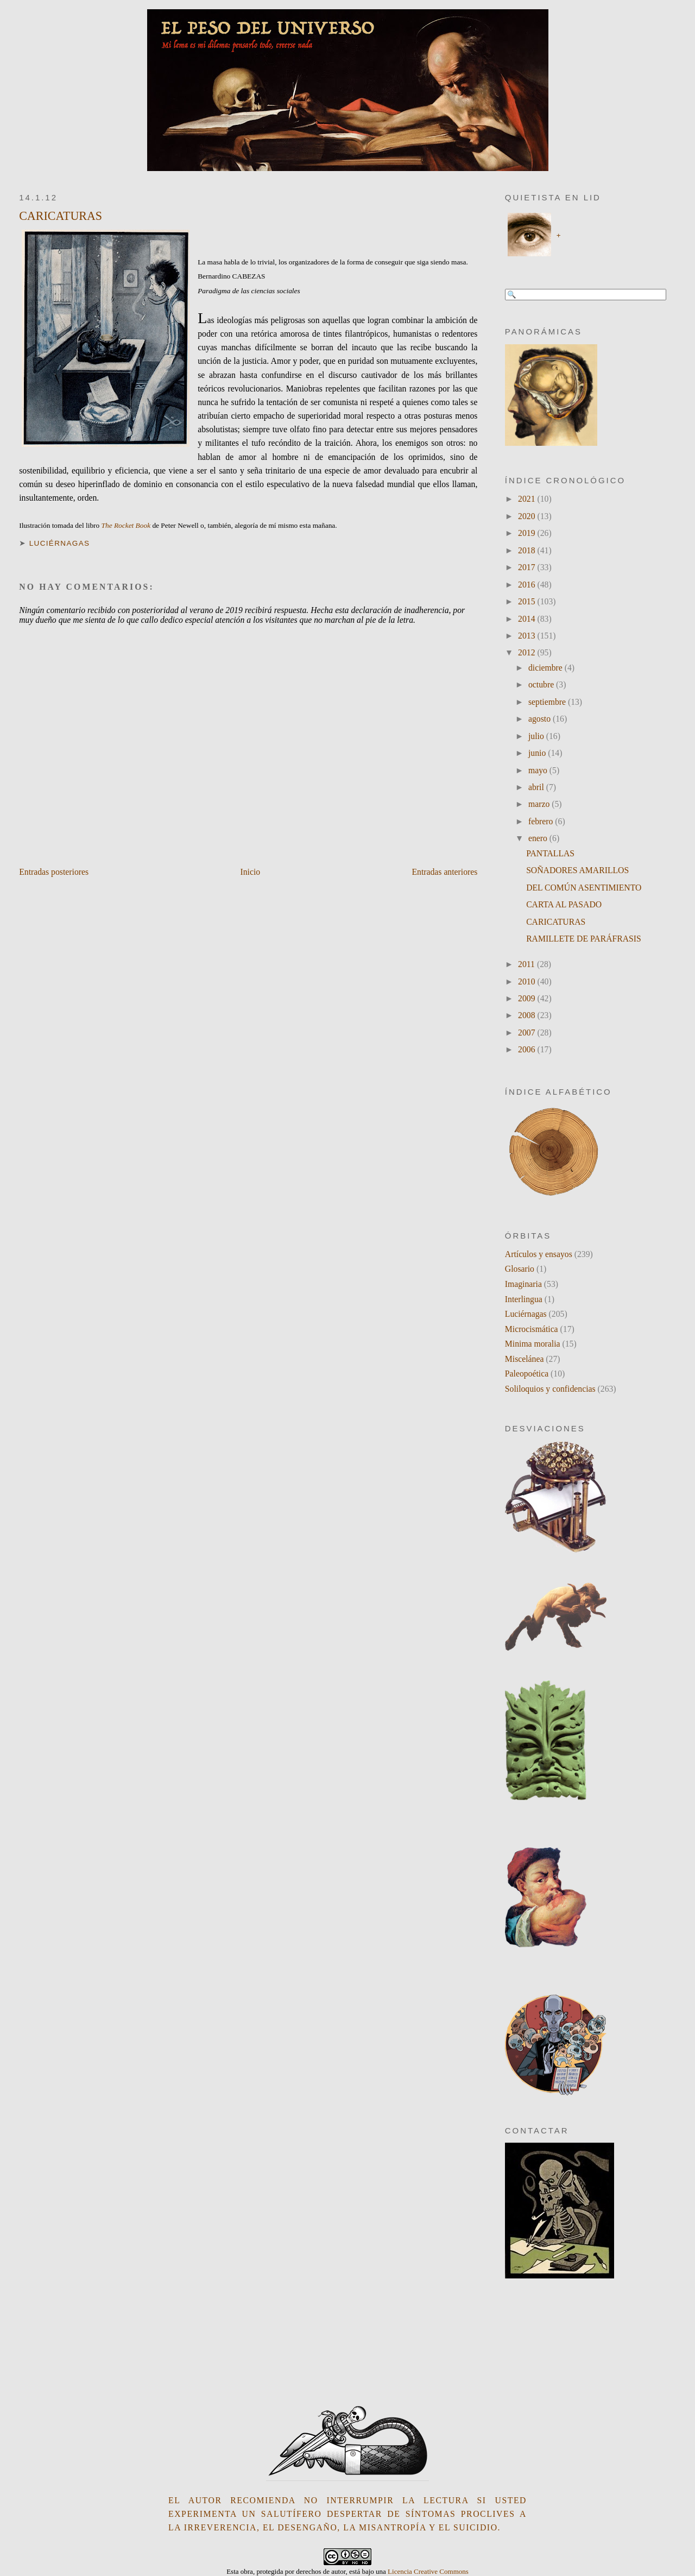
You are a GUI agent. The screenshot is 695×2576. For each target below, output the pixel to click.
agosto (540, 718)
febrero (541, 821)
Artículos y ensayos (538, 1254)
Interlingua (523, 1299)
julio (537, 736)
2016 (527, 584)
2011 (527, 964)
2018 (527, 550)
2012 (527, 652)
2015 (527, 601)
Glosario (519, 1268)
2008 (527, 1015)
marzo (540, 804)
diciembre (546, 667)
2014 (527, 618)
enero (538, 838)
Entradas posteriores (54, 871)
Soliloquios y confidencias (550, 1388)
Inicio (250, 871)
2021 (527, 498)
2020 (527, 516)
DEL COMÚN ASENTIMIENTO (583, 887)
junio (538, 752)
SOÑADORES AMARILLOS (577, 870)
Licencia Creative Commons (428, 2571)
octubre (542, 684)
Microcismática (531, 1329)
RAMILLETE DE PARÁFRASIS (583, 938)
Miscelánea (524, 1358)
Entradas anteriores (444, 871)
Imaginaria (523, 1284)
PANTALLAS (550, 853)
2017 (527, 567)
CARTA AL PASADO (564, 904)
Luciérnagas (59, 543)
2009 (527, 998)
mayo (538, 770)
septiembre (548, 701)
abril (537, 787)
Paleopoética (526, 1373)
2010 (527, 981)
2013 (527, 635)
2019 (527, 533)
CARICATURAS (60, 216)
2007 (527, 1032)
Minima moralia (532, 1343)
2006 (527, 1049)
